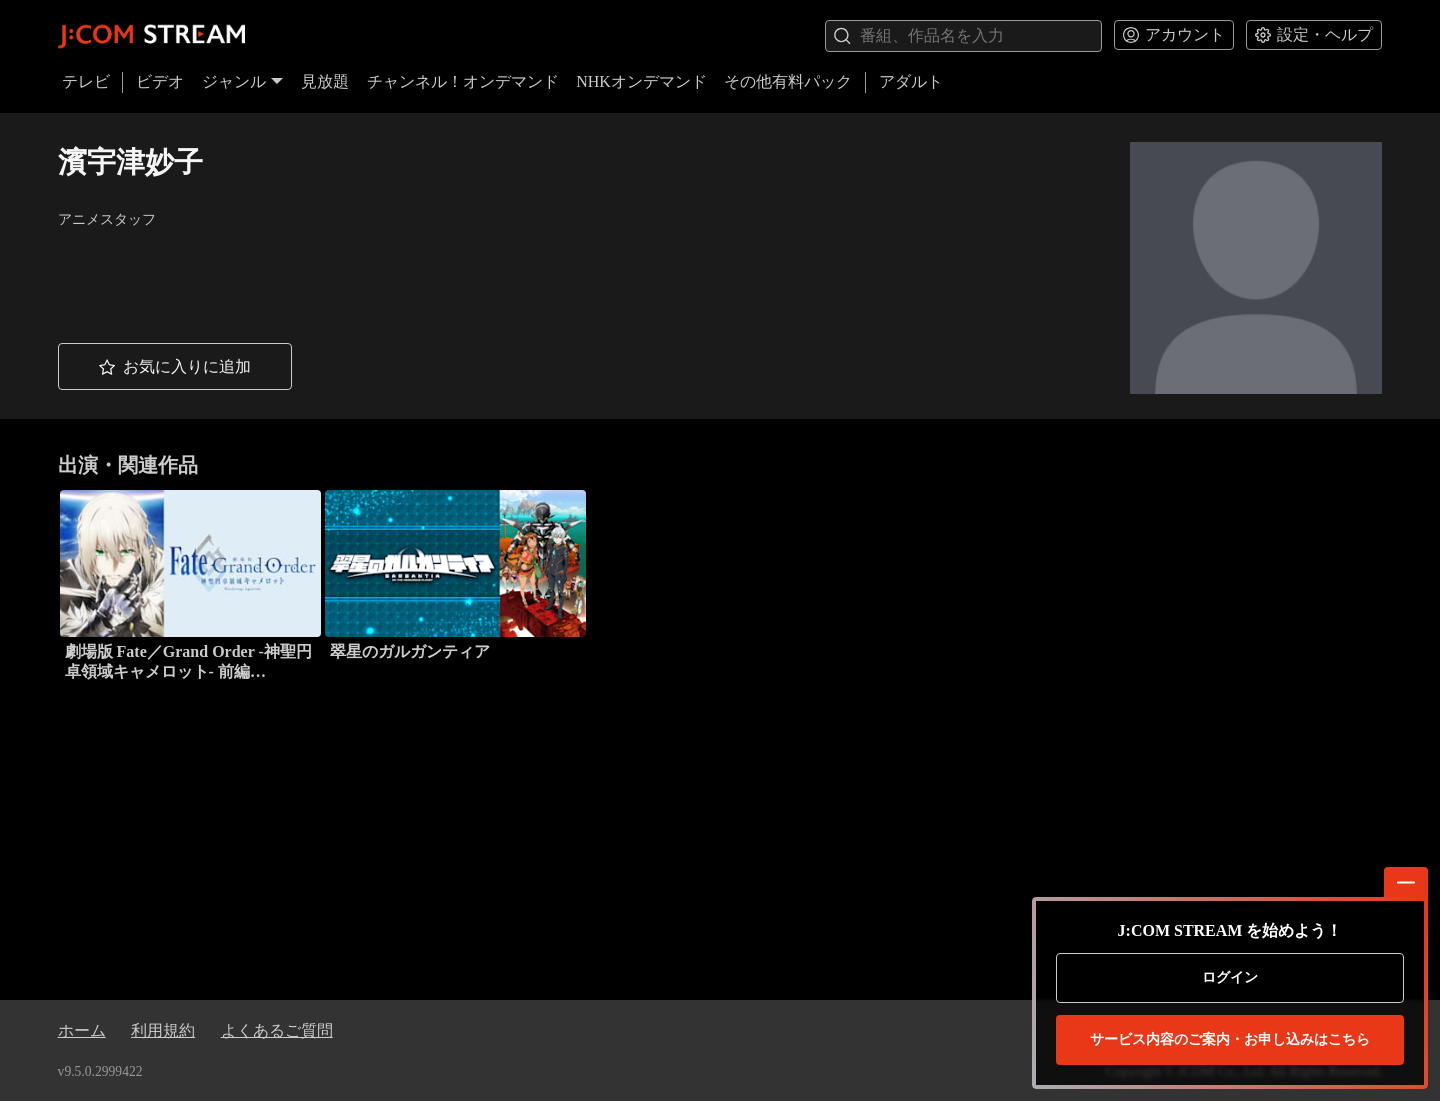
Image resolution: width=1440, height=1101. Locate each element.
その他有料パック (788, 81)
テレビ (86, 81)
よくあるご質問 (277, 1030)
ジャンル (243, 81)
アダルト (911, 81)
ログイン (1230, 977)
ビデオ (160, 81)
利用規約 (163, 1030)
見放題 (325, 81)
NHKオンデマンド (641, 81)
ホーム (82, 1030)
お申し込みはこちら (1230, 1040)
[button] (175, 366)
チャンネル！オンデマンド (463, 81)
